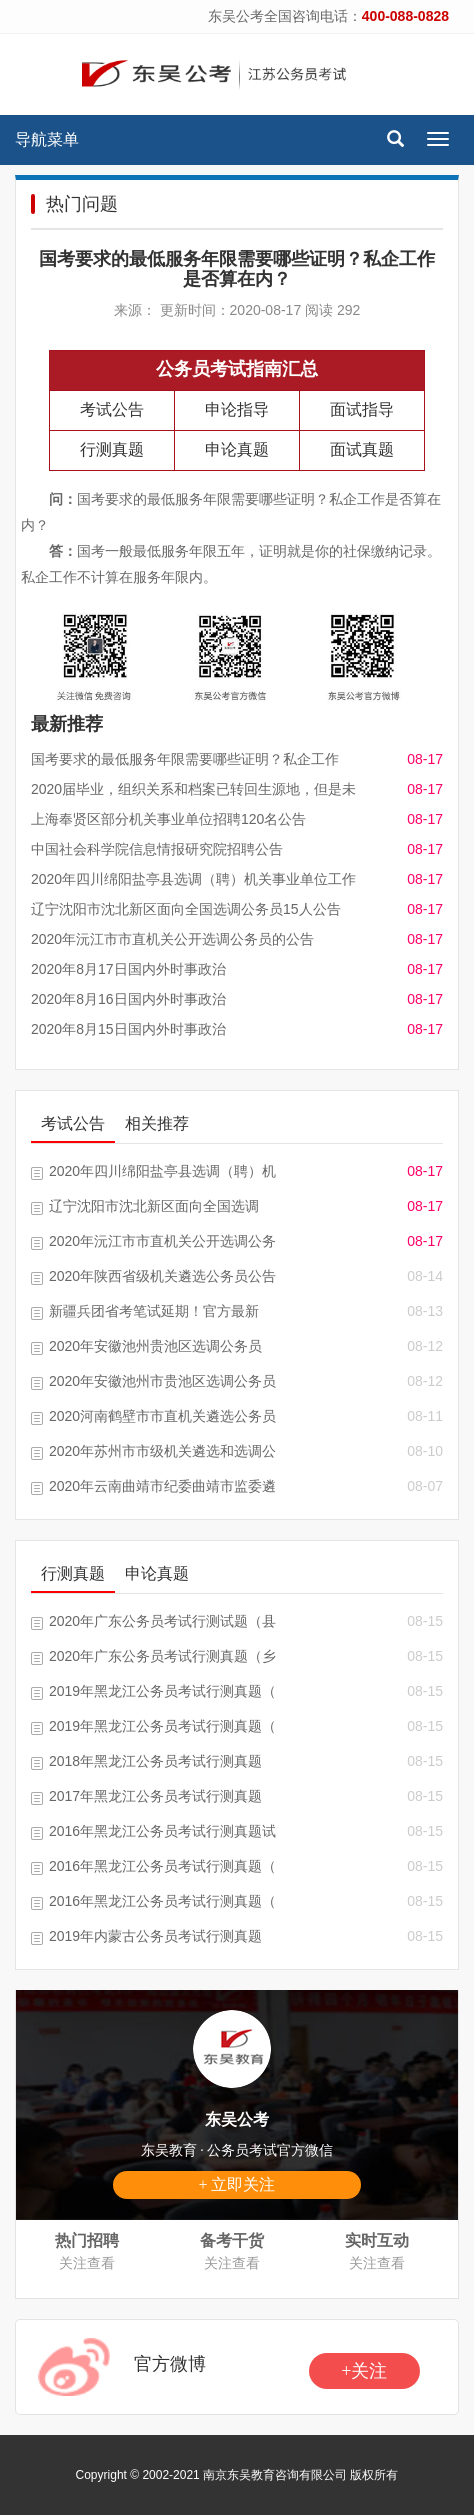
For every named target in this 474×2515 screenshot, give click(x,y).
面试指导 (362, 409)
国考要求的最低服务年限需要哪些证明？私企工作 (185, 759)
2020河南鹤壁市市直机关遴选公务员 (162, 1416)
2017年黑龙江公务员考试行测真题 (155, 1796)
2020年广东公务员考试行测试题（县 (162, 1621)
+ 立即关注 (236, 2184)
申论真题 (237, 449)
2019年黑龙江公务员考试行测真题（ (162, 1691)
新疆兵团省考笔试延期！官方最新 (154, 1311)
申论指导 (237, 409)
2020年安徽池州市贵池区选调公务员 (162, 1381)
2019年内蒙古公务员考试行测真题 (155, 1936)
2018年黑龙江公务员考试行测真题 (155, 1761)
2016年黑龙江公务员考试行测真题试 (162, 1831)
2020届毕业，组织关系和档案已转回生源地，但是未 (193, 789)
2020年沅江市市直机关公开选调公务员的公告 (172, 939)
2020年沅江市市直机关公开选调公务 (162, 1241)
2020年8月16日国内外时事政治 (128, 999)
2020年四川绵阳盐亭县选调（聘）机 (162, 1171)
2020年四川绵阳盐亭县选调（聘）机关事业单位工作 (193, 879)
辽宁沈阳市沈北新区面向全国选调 (154, 1206)
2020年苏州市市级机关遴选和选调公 (162, 1451)
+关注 (364, 2371)
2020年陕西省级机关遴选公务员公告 (162, 1276)
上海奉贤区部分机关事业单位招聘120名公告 (168, 819)
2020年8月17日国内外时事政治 (128, 969)
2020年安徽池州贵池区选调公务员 (155, 1346)
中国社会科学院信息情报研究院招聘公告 (157, 849)
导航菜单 (47, 139)
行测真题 (112, 449)
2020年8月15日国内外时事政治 (128, 1029)
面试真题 (362, 449)
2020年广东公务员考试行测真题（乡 (162, 1656)
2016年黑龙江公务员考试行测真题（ (162, 1866)
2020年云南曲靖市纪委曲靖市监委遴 (162, 1486)
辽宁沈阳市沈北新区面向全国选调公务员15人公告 (186, 909)
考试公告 (112, 409)
